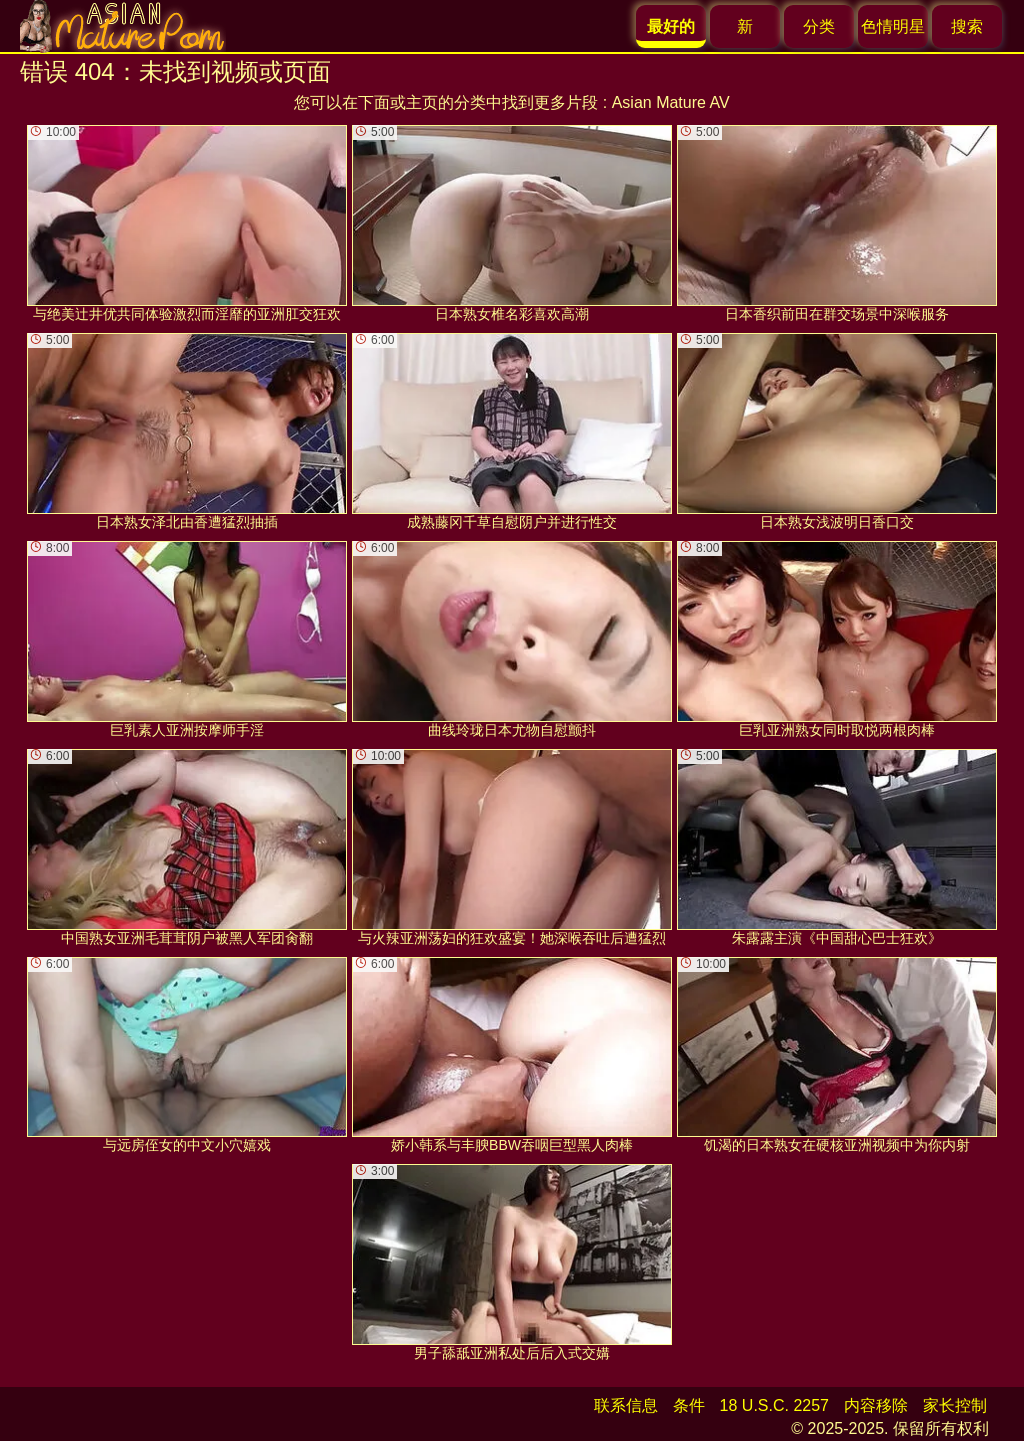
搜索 (967, 26)
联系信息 (626, 1405)
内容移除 (876, 1405)
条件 (689, 1405)
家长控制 (955, 1405)
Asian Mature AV (671, 102)
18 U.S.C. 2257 (774, 1405)
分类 (819, 26)
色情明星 (893, 26)
